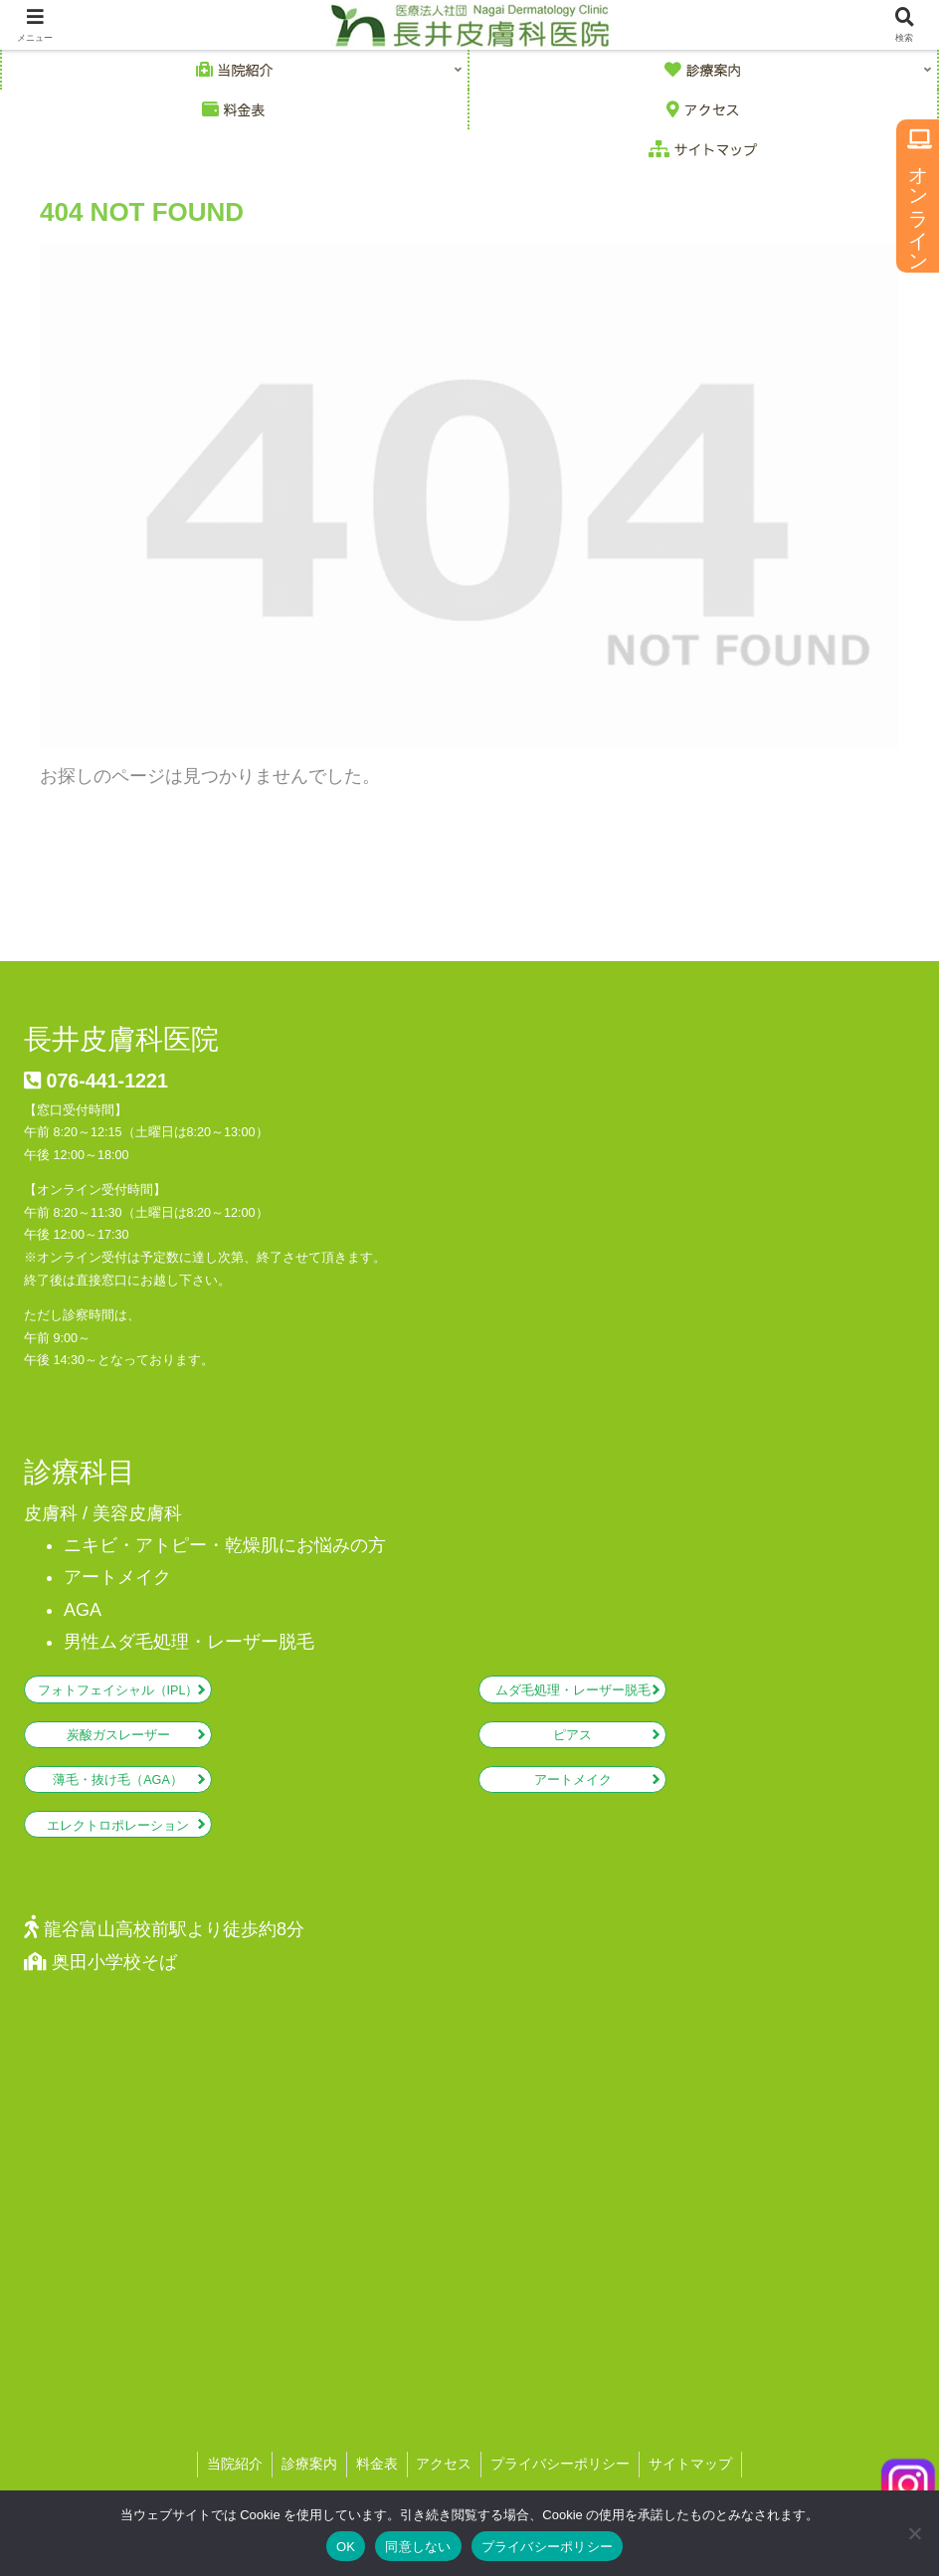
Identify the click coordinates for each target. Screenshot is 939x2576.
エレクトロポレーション (118, 1826)
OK (345, 2546)
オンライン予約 (918, 196)
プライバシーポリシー (547, 2546)
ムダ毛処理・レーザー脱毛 (573, 1690)
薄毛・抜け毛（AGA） (118, 1780)
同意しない (418, 2546)
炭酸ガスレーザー (118, 1735)
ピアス (572, 1735)
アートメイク (573, 1780)
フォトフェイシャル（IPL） (118, 1690)
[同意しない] (914, 2533)
